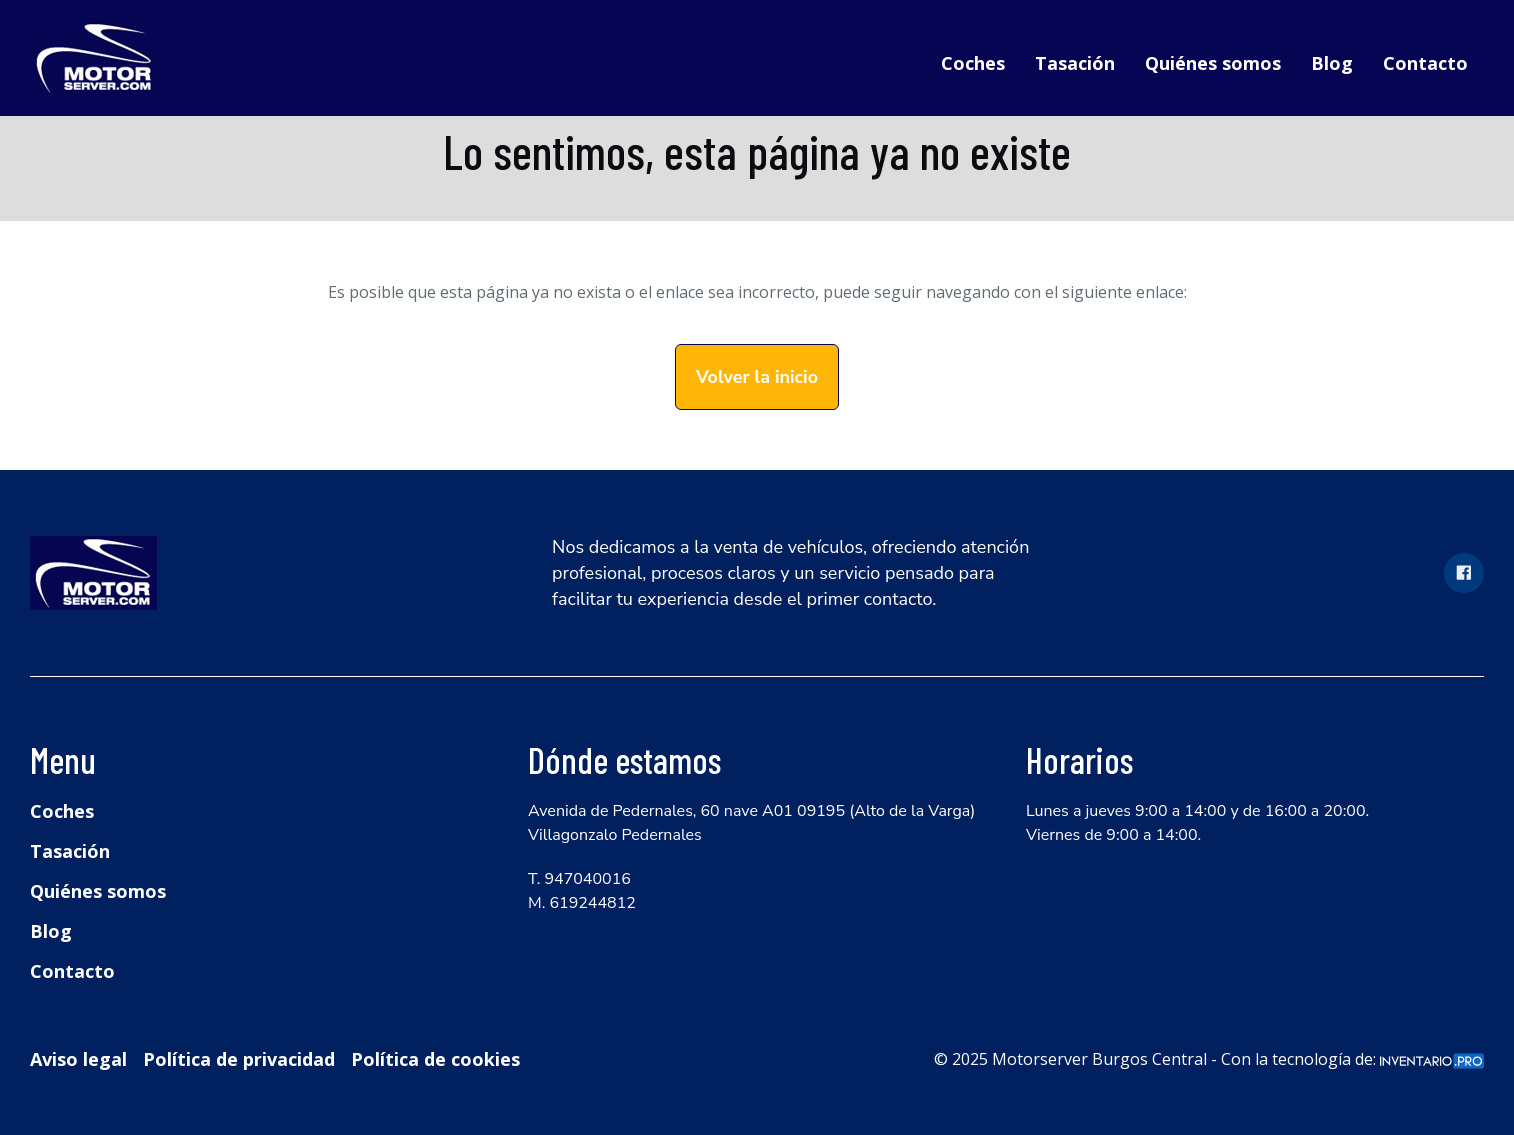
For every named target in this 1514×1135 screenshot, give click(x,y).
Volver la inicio (757, 377)
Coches (973, 63)
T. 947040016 (579, 879)
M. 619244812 (582, 903)
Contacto (1425, 63)
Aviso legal (78, 1059)
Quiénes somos (1213, 63)
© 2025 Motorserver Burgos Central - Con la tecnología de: (1209, 1059)
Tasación (1075, 63)
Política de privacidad (239, 1059)
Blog (1332, 63)
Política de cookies (435, 1059)
